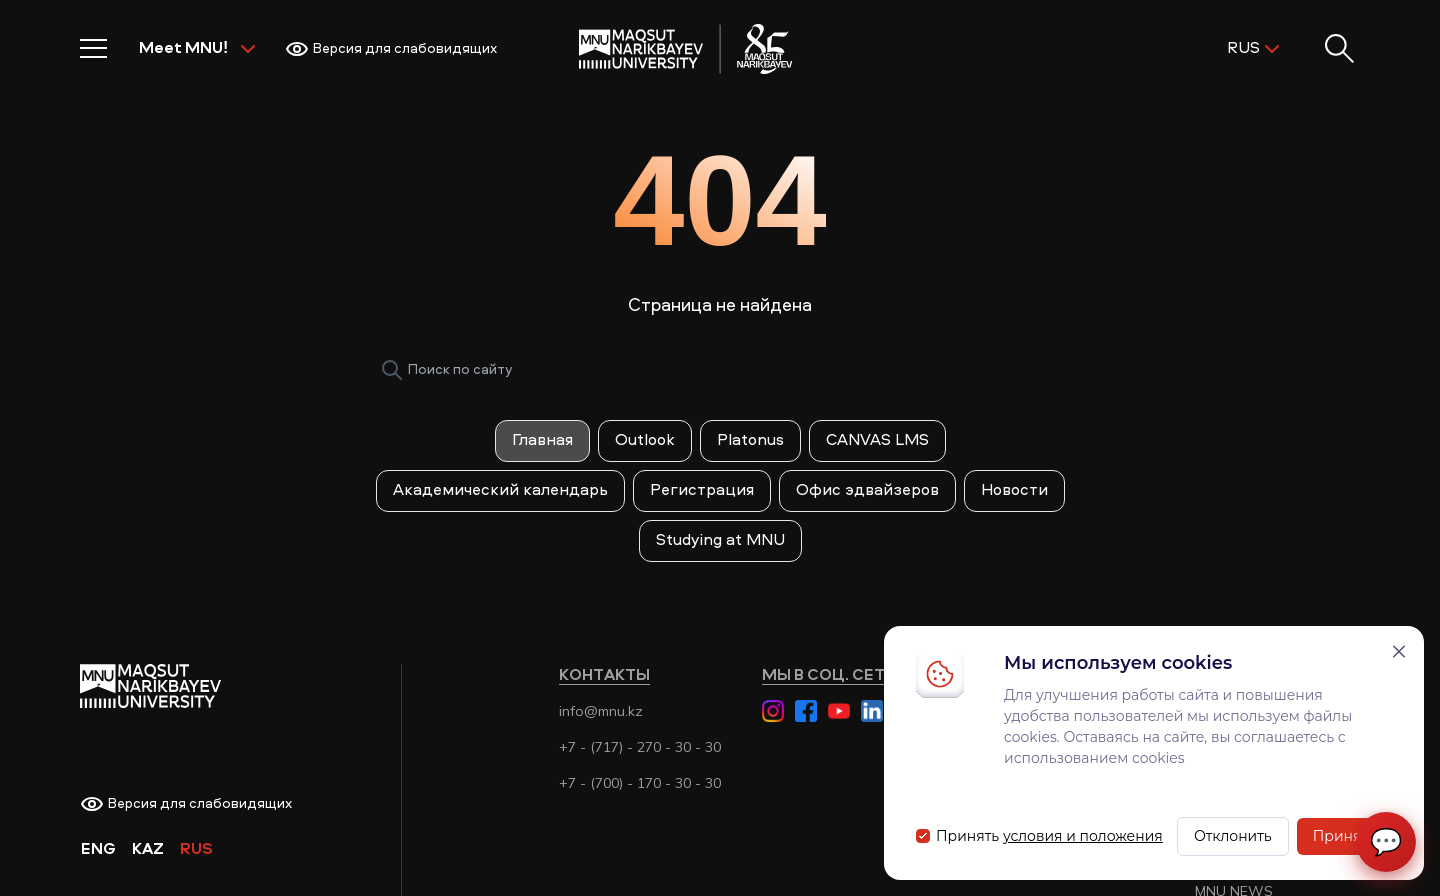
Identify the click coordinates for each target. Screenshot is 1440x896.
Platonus (750, 441)
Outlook (645, 441)
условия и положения (1083, 836)
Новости (1014, 491)
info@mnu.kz (601, 711)
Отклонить (1233, 836)
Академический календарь (500, 491)
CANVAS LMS (877, 441)
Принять (1344, 836)
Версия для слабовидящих (391, 49)
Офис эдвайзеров (867, 491)
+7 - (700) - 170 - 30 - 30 (640, 783)
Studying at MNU (720, 541)
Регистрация (702, 491)
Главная (542, 441)
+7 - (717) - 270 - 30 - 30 (640, 747)
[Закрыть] (1399, 651)
